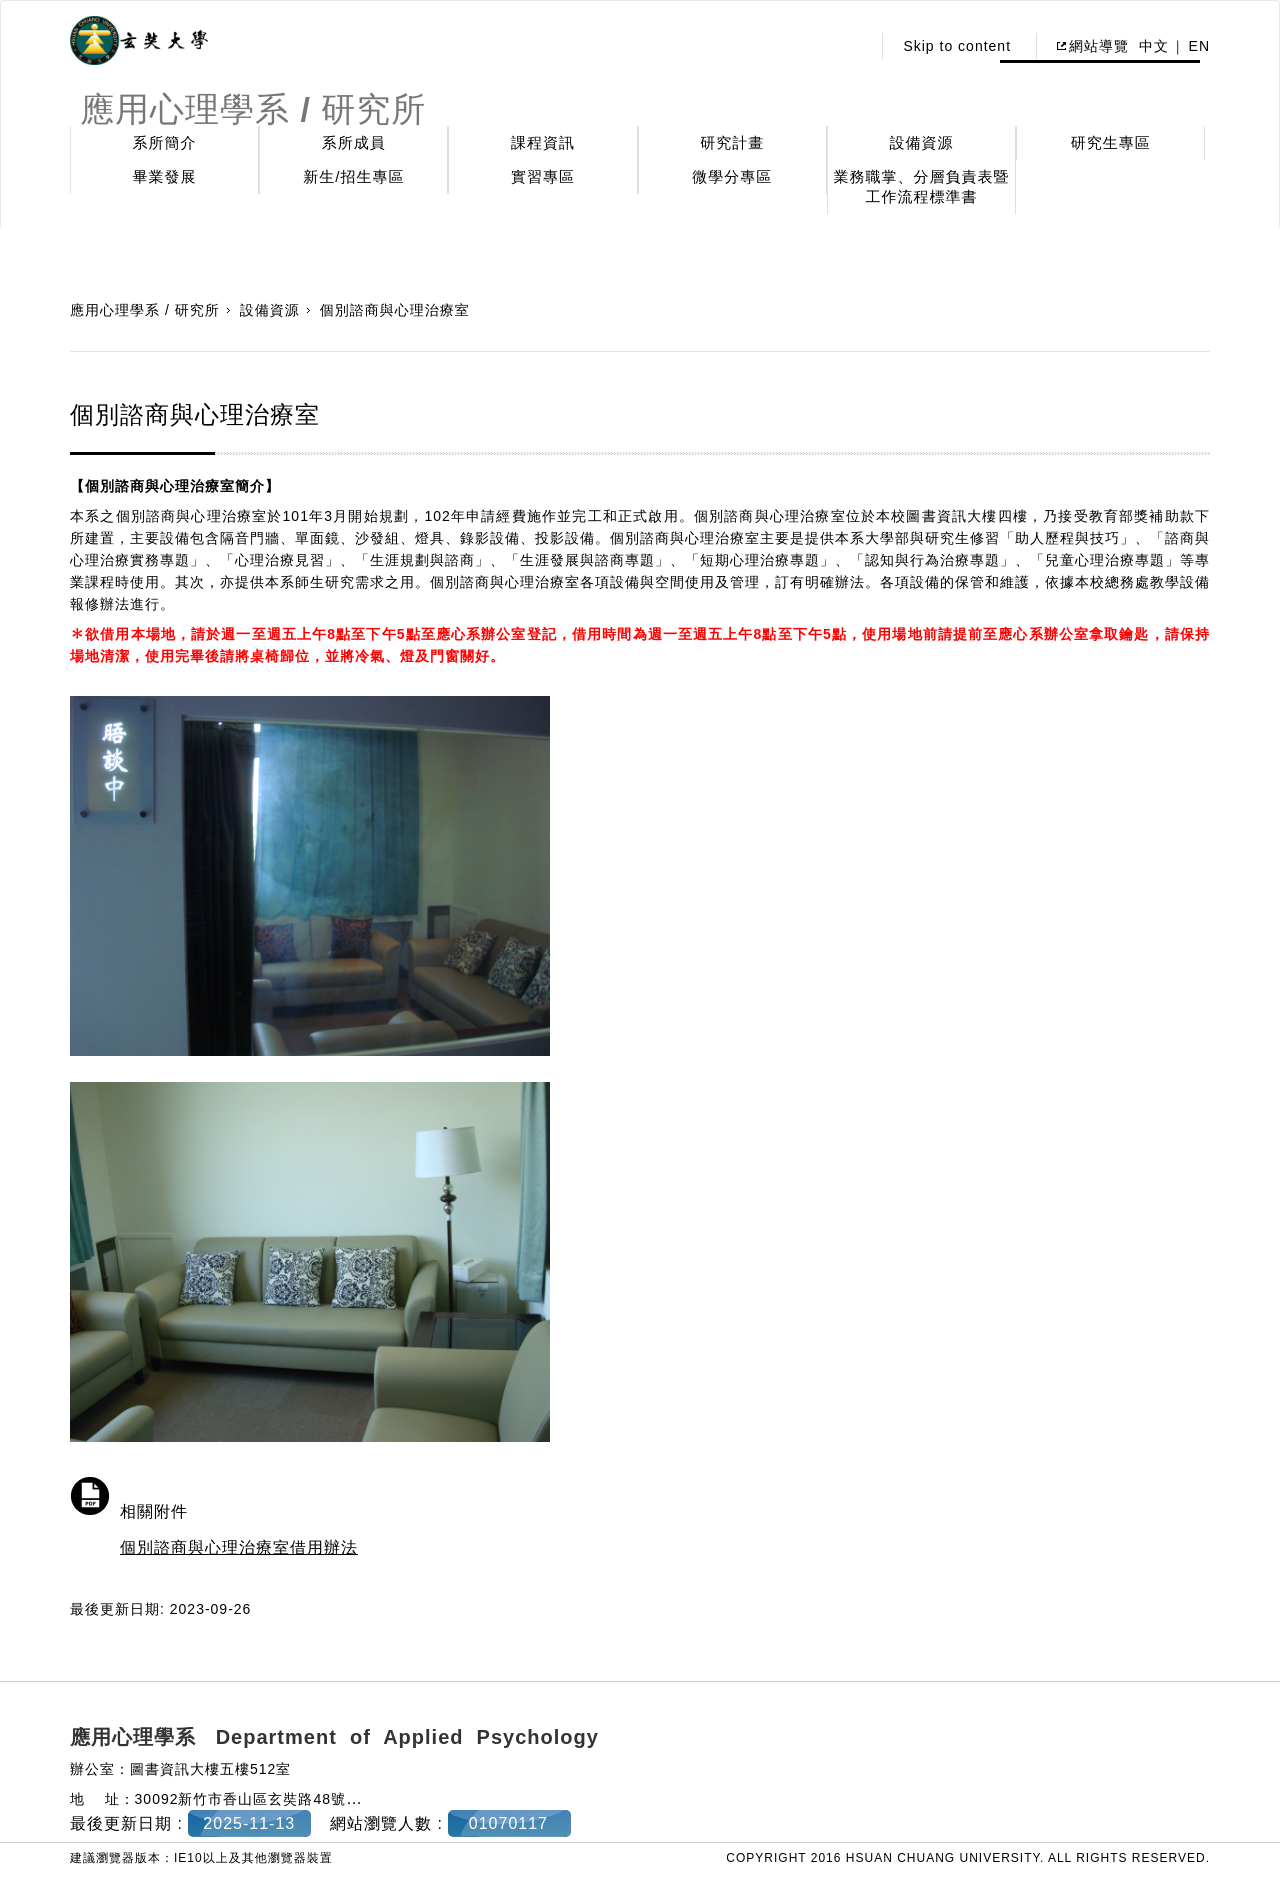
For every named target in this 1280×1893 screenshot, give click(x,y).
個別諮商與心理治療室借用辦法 (239, 1547)
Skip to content (957, 46)
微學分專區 (732, 176)
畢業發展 (165, 176)
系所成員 (354, 142)
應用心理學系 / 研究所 (145, 310)
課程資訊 (543, 142)
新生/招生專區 (353, 176)
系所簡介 (165, 142)
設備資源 (922, 142)
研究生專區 (1111, 142)
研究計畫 (732, 142)
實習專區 (543, 176)
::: (850, 46)
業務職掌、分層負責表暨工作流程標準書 (922, 186)
